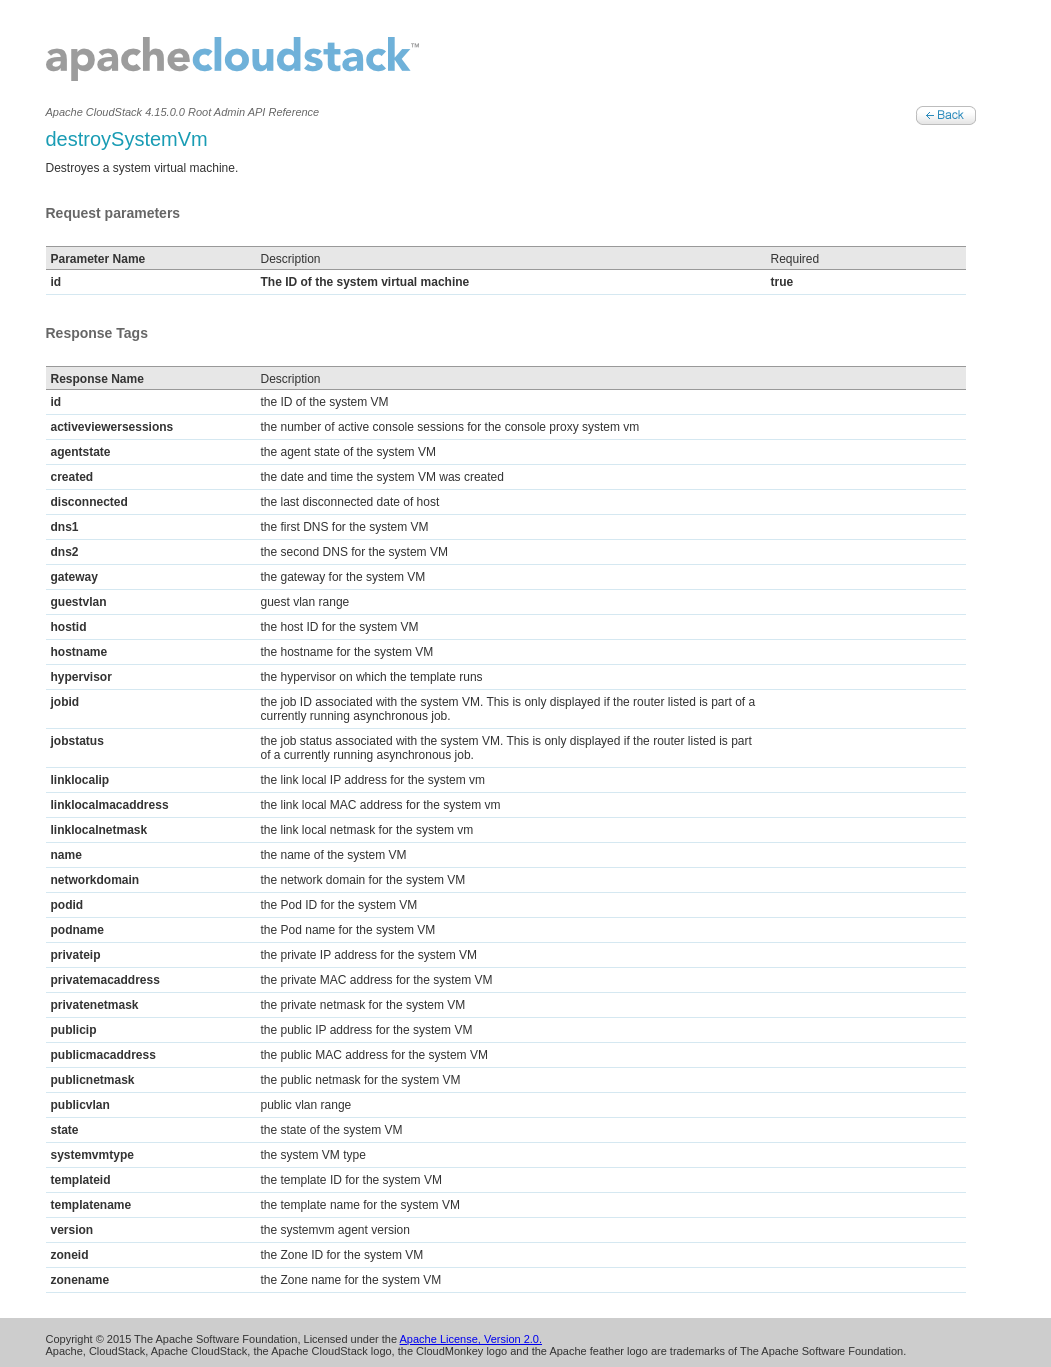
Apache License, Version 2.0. (471, 1339)
